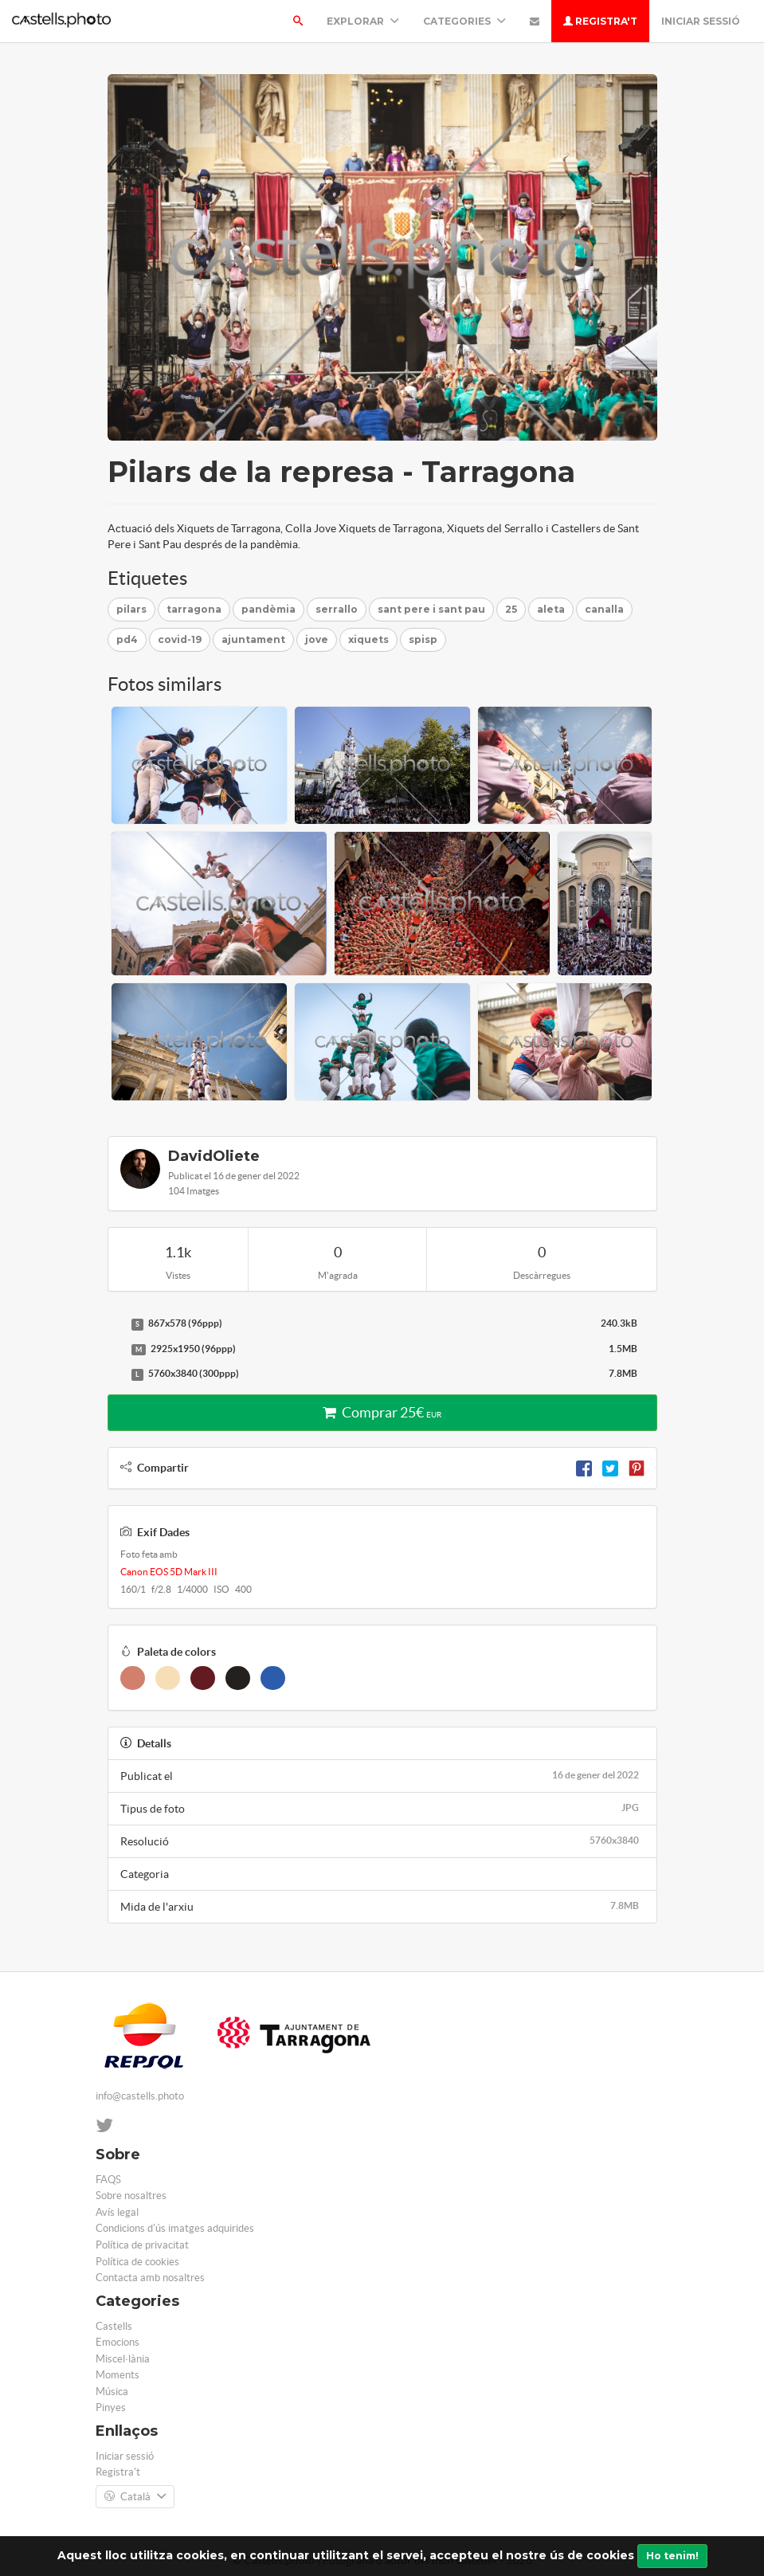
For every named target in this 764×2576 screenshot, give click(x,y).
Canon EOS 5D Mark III (168, 1571)
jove (316, 639)
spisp (423, 639)
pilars (131, 609)
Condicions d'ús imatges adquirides (175, 2228)
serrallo (336, 609)
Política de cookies (137, 2262)
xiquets (368, 639)
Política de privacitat (142, 2245)
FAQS (108, 2180)
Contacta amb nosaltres (150, 2278)
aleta (551, 609)
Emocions (117, 2342)
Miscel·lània (123, 2359)
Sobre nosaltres (131, 2196)
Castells (114, 2326)
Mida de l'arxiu (382, 1906)
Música (112, 2392)
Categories (464, 21)
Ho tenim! (672, 2556)
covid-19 (180, 639)
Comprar (382, 1412)
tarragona (194, 609)
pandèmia (268, 609)
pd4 (127, 639)
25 (511, 609)
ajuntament (253, 639)
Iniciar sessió (700, 21)
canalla (604, 609)
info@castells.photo (140, 2096)
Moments (117, 2375)
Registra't (600, 21)
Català (135, 2497)
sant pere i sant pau (431, 609)
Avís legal (117, 2212)
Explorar (363, 21)
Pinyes (111, 2407)
